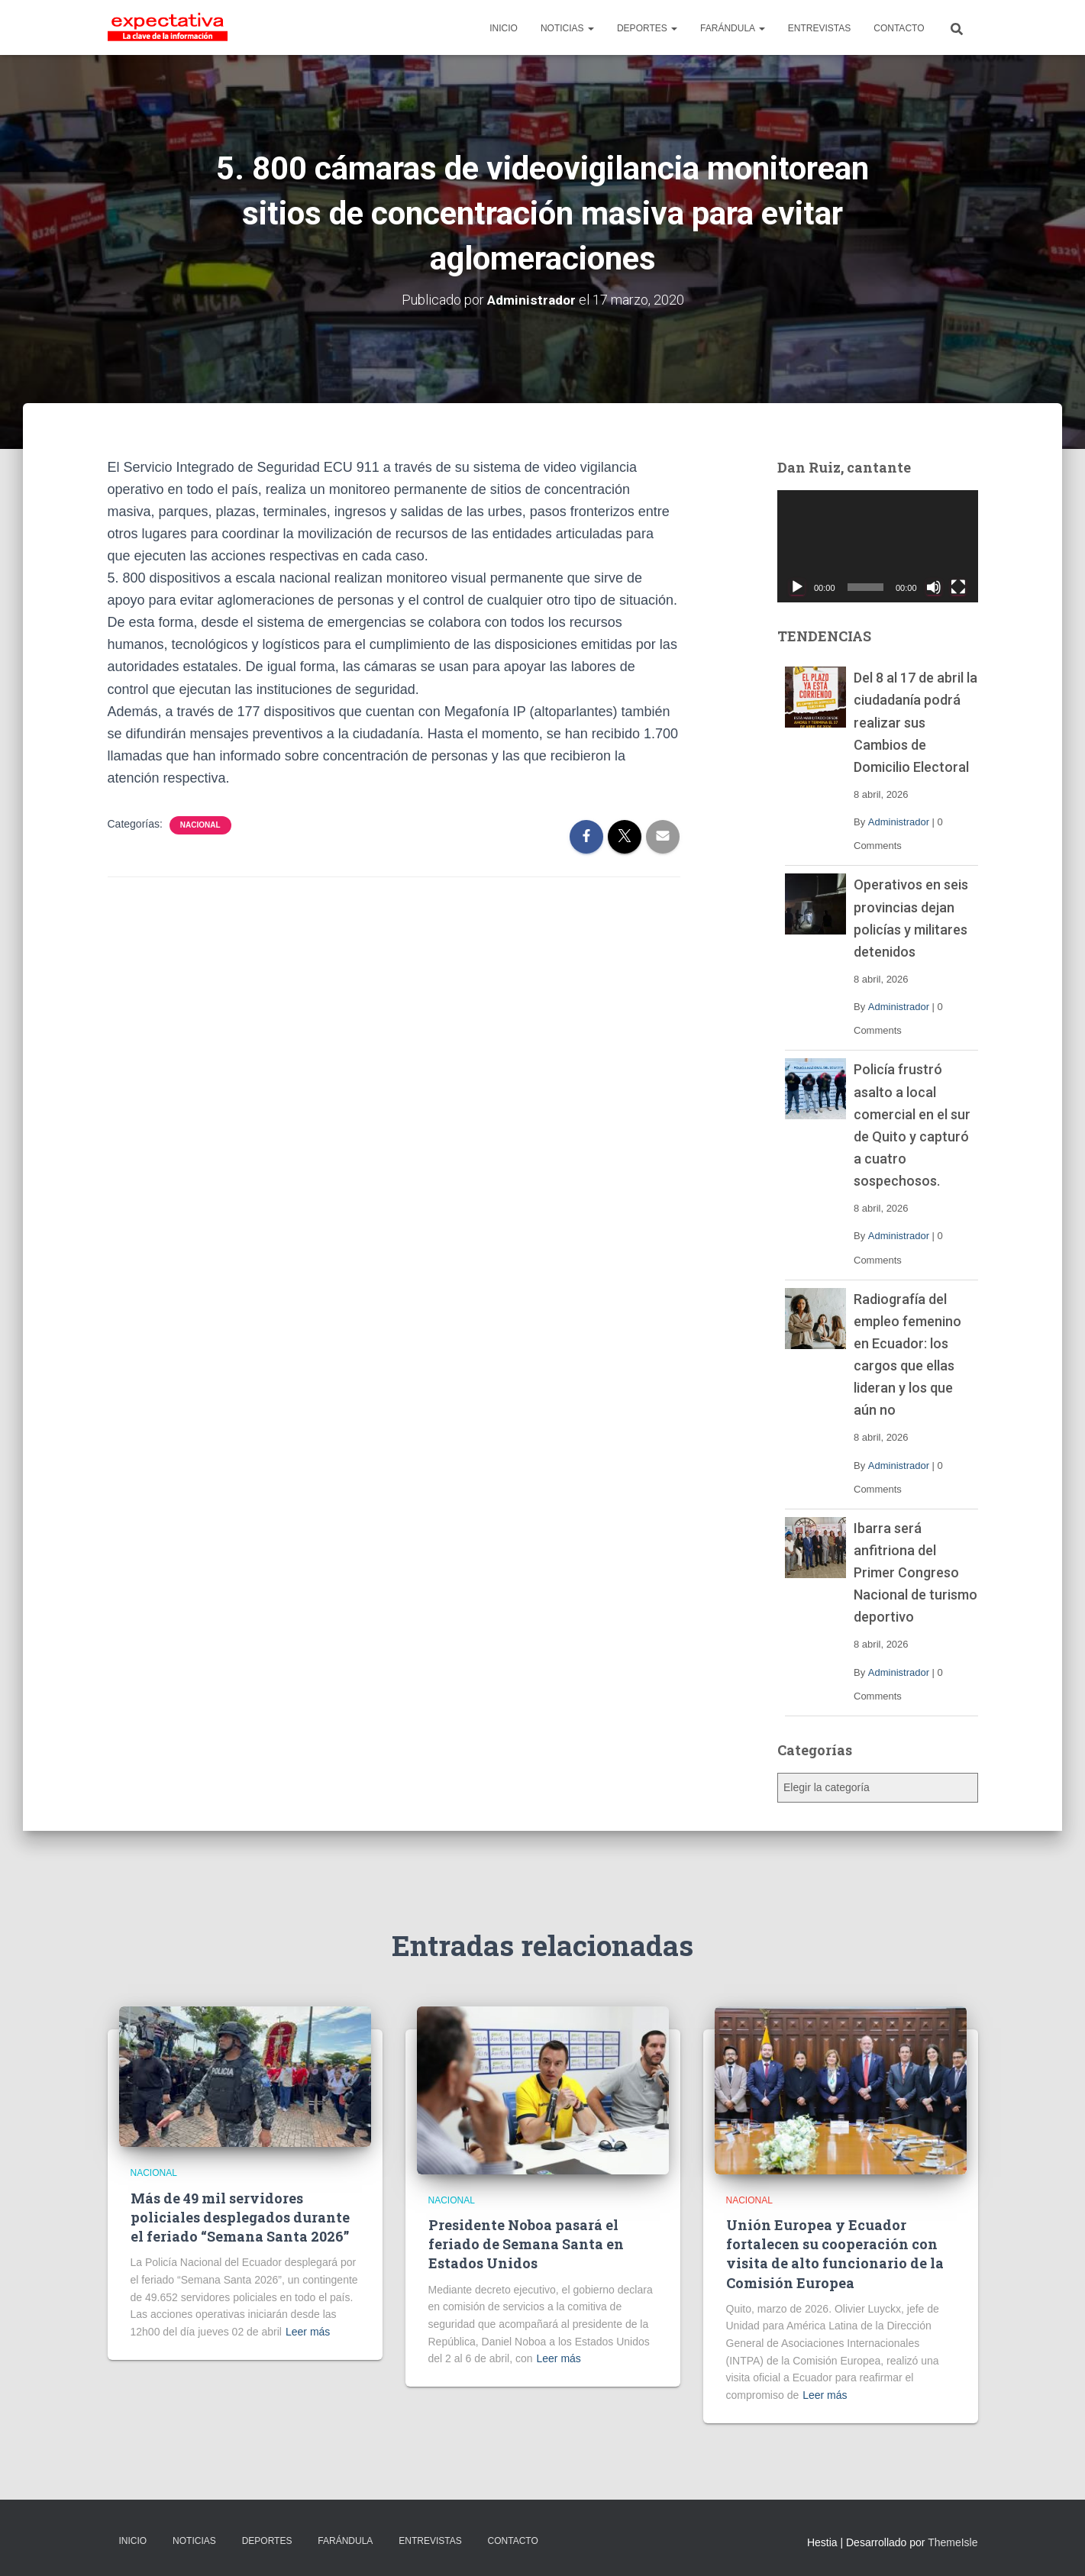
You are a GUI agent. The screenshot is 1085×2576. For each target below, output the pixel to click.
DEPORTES (647, 28)
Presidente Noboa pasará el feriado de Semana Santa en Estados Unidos (526, 2244)
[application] (877, 546)
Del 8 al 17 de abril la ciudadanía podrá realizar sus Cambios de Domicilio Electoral (915, 722)
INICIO (503, 28)
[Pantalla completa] (958, 587)
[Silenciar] (933, 587)
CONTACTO (898, 28)
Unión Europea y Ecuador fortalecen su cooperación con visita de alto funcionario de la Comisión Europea (835, 2254)
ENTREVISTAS (819, 28)
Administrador (898, 822)
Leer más (308, 2332)
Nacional (200, 825)
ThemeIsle (952, 2542)
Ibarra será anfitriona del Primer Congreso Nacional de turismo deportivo (915, 1572)
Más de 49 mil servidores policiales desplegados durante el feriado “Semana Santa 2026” (240, 2217)
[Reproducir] (797, 587)
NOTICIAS (567, 28)
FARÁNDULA (732, 28)
